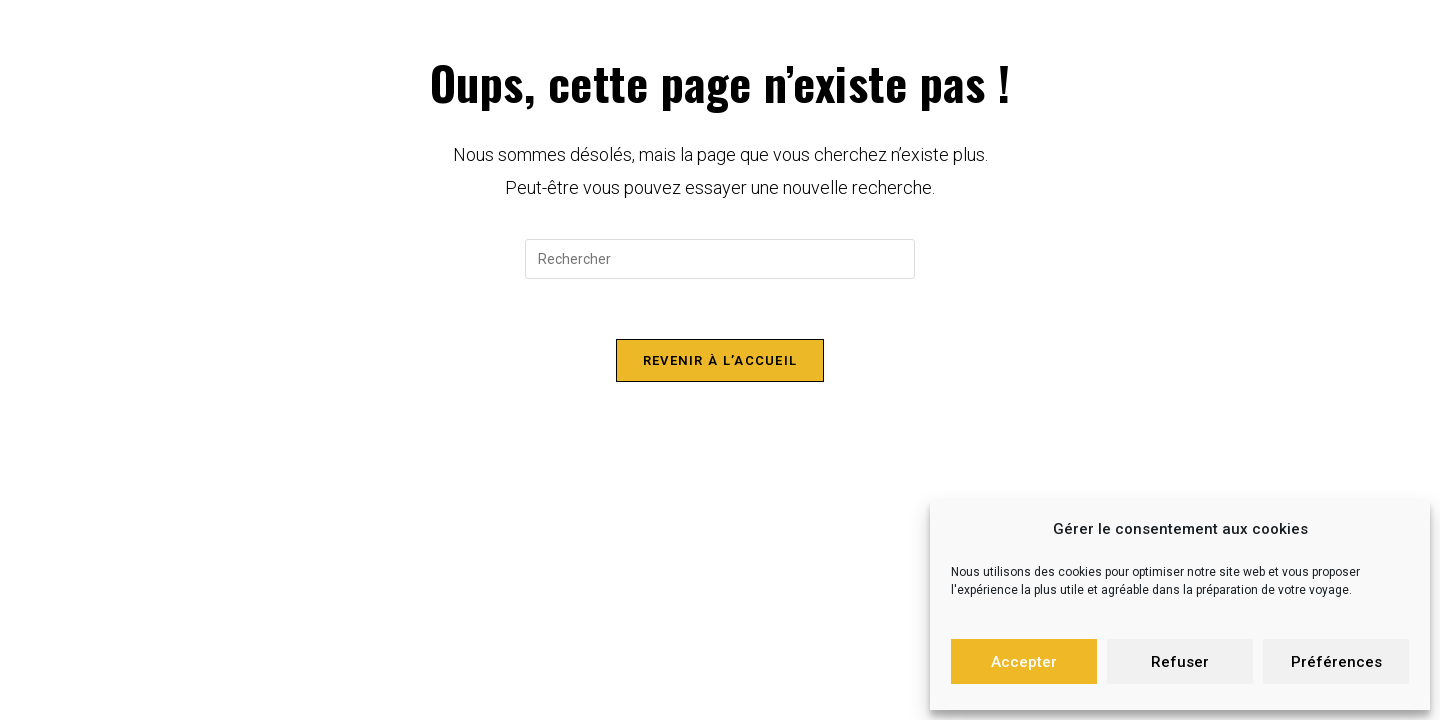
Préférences (1336, 662)
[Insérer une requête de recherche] (720, 259)
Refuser (1180, 662)
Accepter (1024, 662)
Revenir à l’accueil (720, 360)
